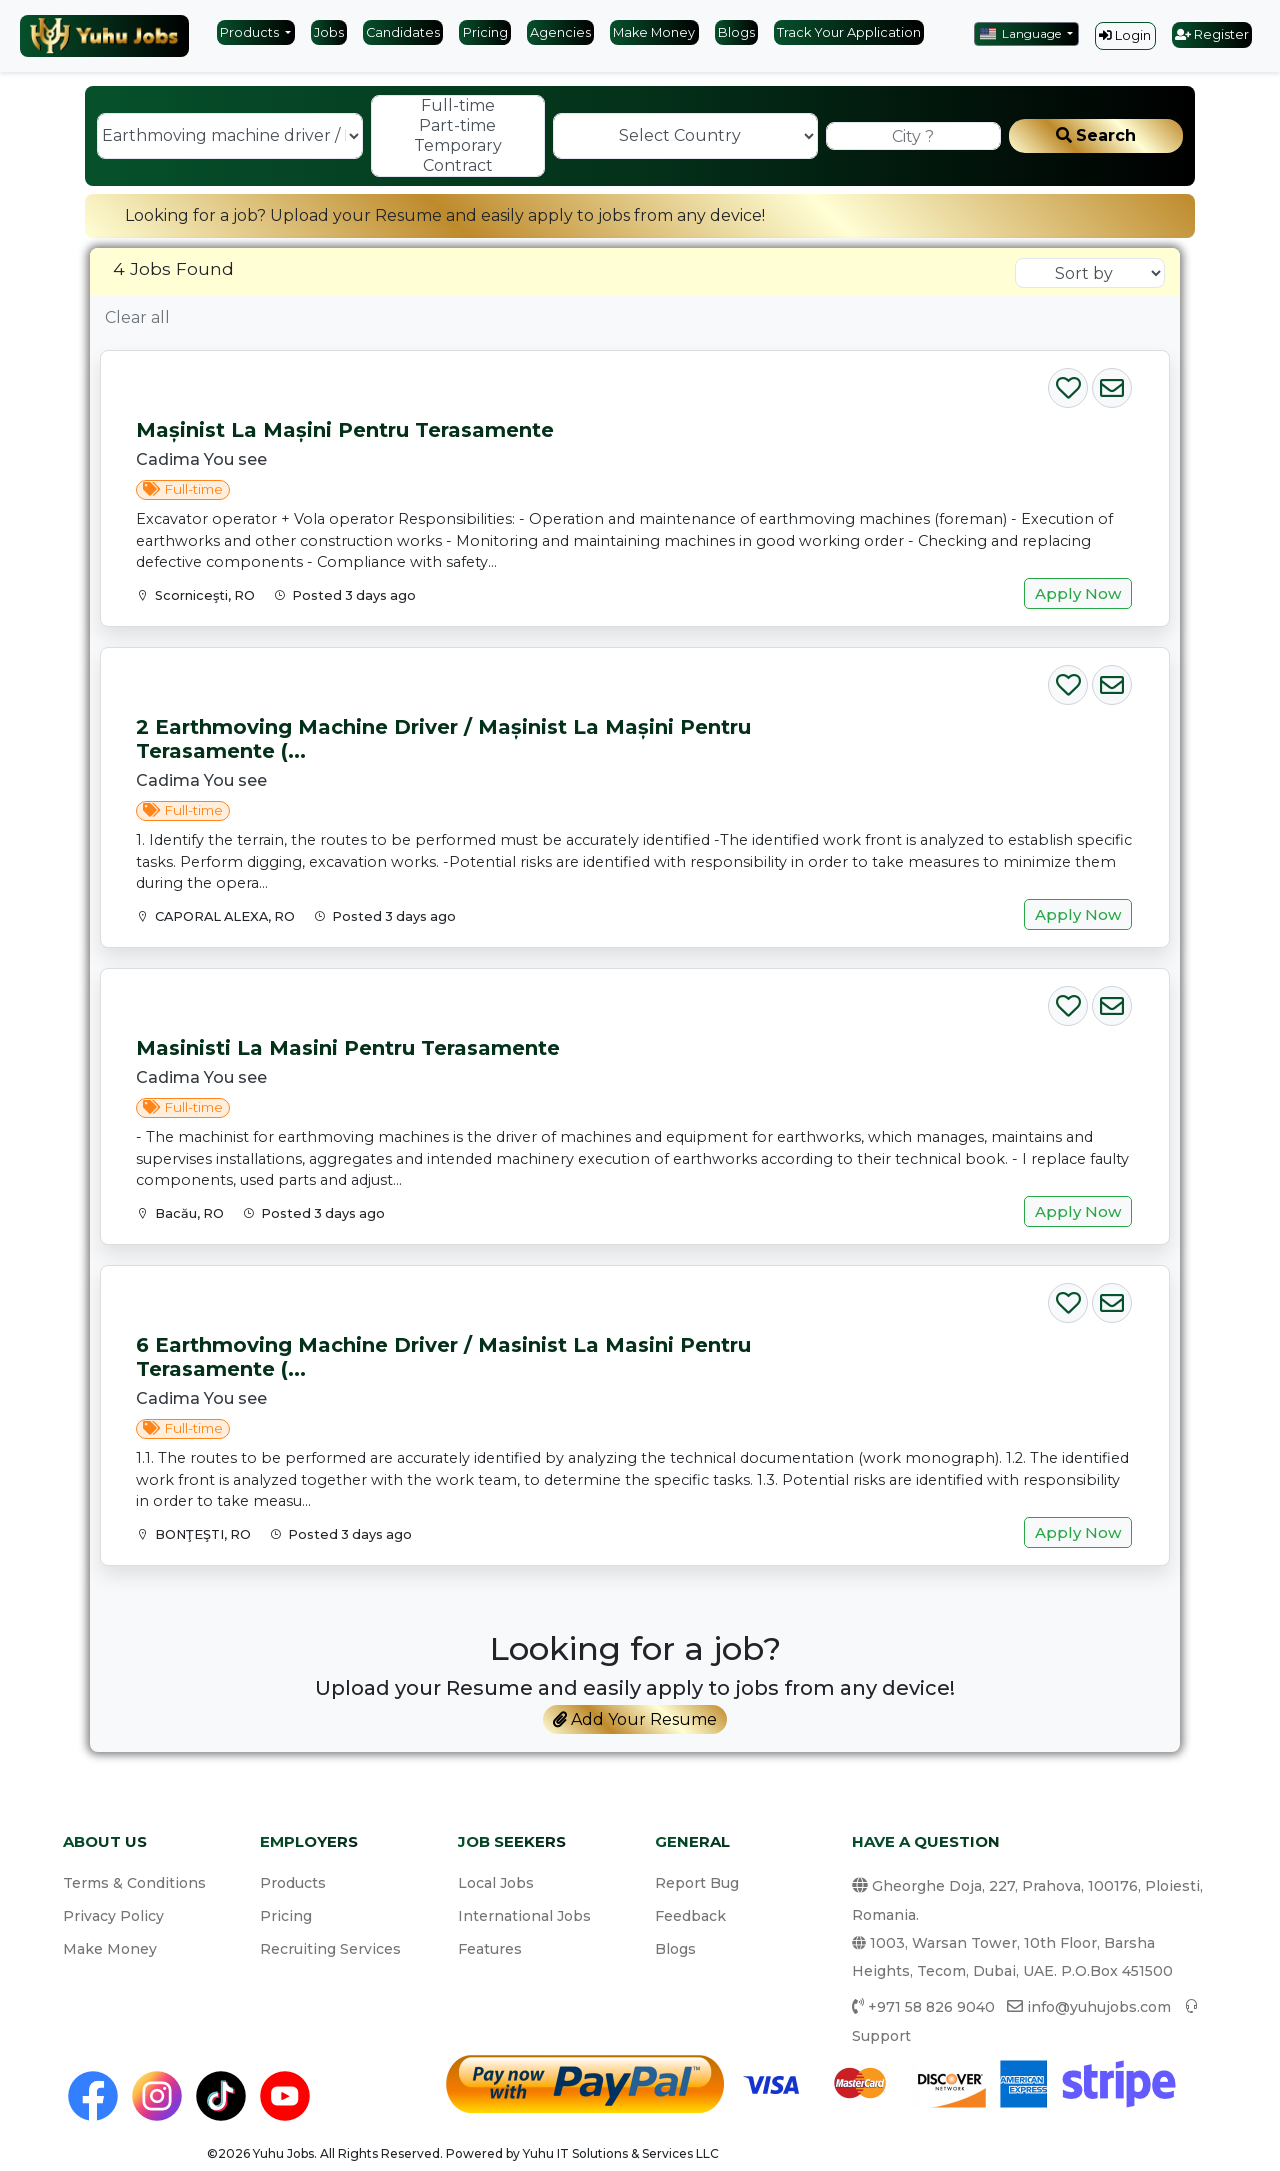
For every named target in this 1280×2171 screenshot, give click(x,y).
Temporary (458, 146)
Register (1212, 34)
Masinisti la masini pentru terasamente (348, 1048)
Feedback (690, 1916)
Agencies (560, 32)
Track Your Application (849, 32)
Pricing (485, 32)
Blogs (736, 32)
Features (490, 1949)
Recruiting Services (330, 1949)
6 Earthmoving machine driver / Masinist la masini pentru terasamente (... (443, 1357)
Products (251, 32)
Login (1125, 35)
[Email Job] (1112, 383)
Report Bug (697, 1883)
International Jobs (524, 1916)
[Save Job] (1068, 383)
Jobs (329, 32)
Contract (458, 166)
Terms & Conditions (134, 1883)
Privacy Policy (113, 1916)
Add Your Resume (635, 1719)
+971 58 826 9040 (931, 2007)
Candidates (403, 32)
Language (1022, 33)
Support (881, 2036)
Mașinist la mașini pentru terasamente (345, 430)
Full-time (458, 106)
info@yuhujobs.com (1099, 2007)
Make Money (654, 32)
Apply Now (1078, 593)
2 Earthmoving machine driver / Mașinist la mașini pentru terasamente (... (443, 739)
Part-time (458, 126)
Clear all (137, 317)
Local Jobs (496, 1883)
